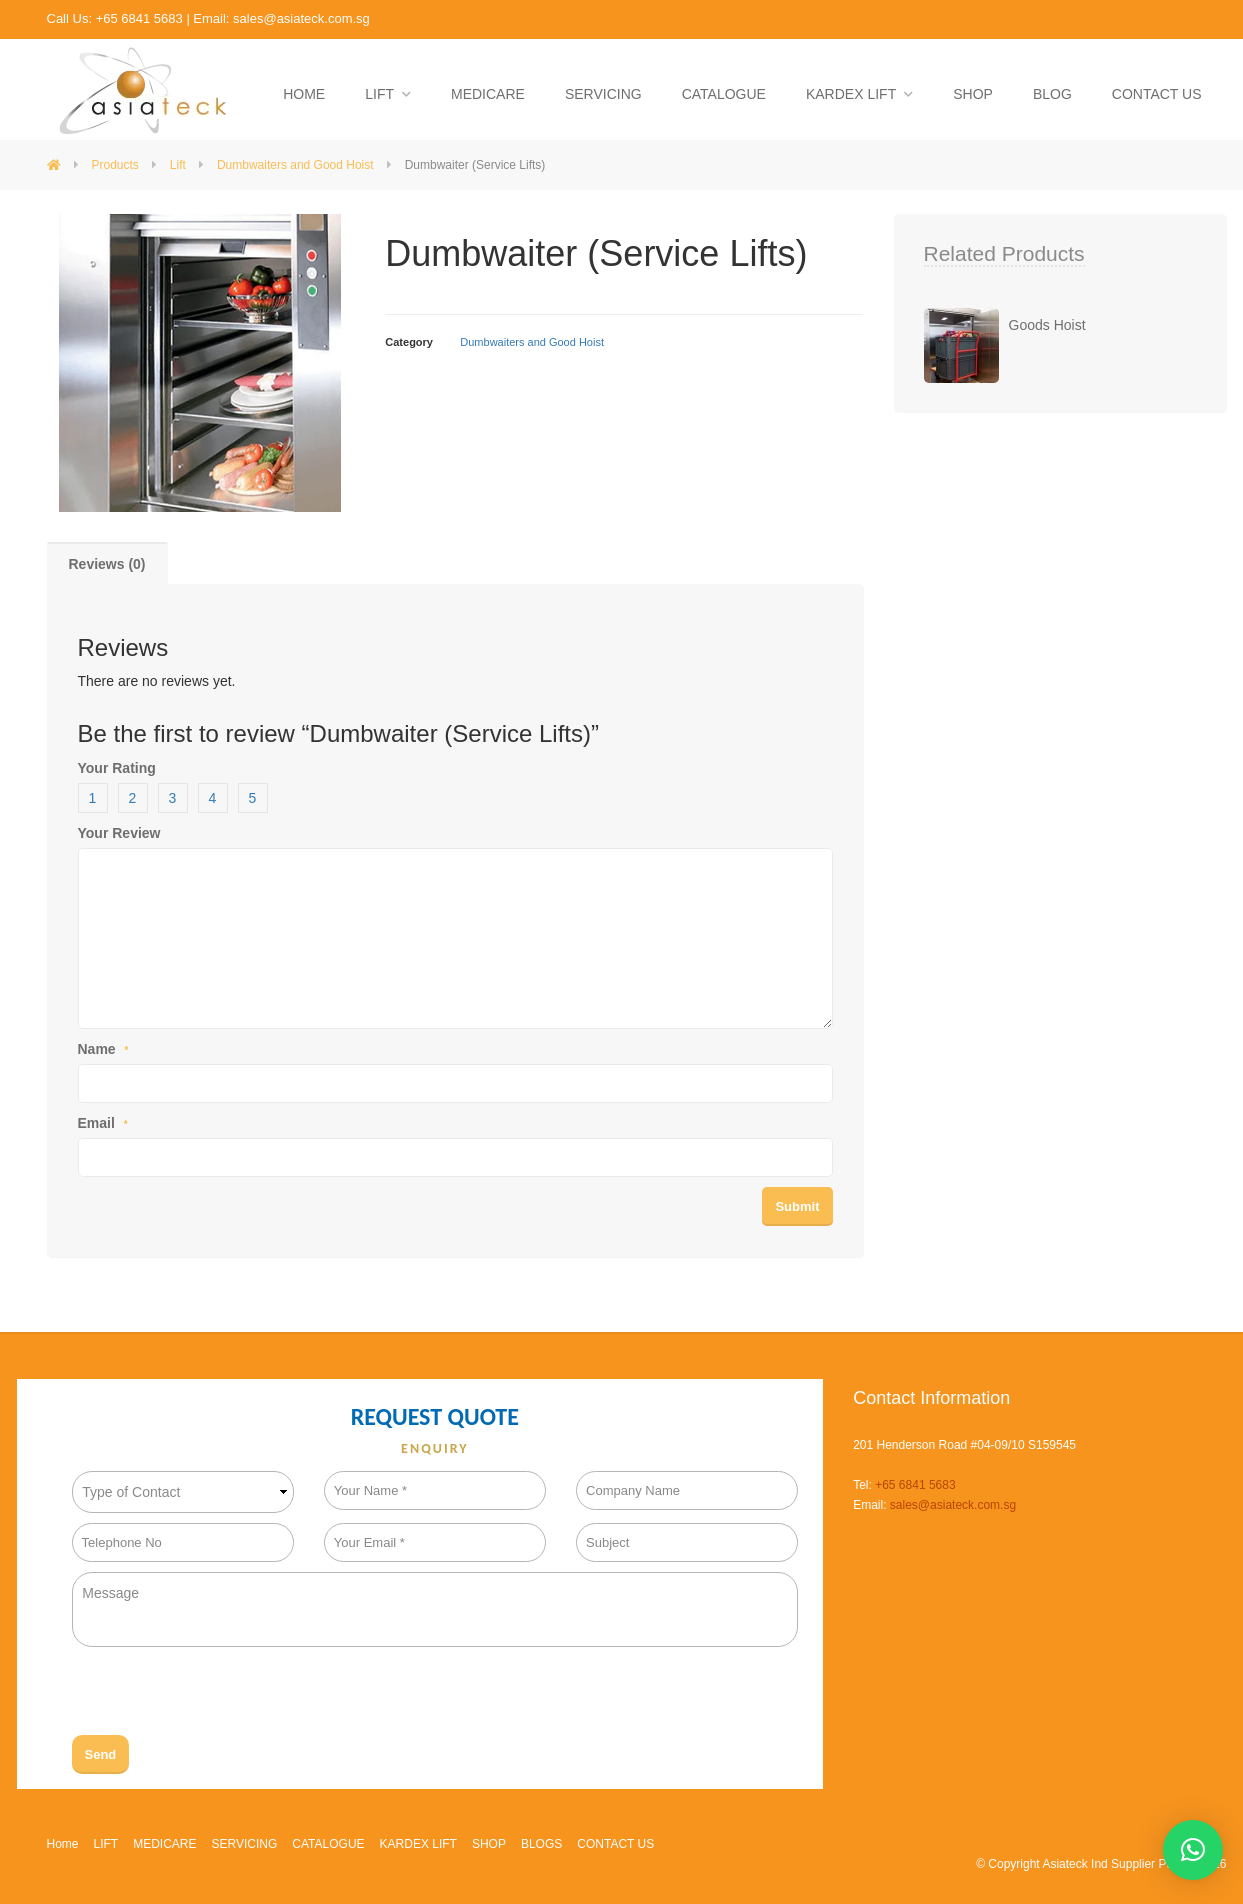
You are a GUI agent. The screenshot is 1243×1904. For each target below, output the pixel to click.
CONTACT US (1157, 94)
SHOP (973, 94)
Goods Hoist (1047, 325)
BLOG (1052, 94)
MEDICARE (488, 94)
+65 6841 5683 (139, 18)
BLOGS (541, 1844)
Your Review (119, 833)
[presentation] (224, 1696)
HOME (304, 94)
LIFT (379, 94)
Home (63, 1844)
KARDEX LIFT (851, 94)
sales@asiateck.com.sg (301, 18)
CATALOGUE (724, 94)
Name (103, 1049)
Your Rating (117, 768)
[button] (1193, 1850)
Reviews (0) (107, 564)
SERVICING (603, 94)
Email (103, 1123)
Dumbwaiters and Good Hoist (532, 342)
